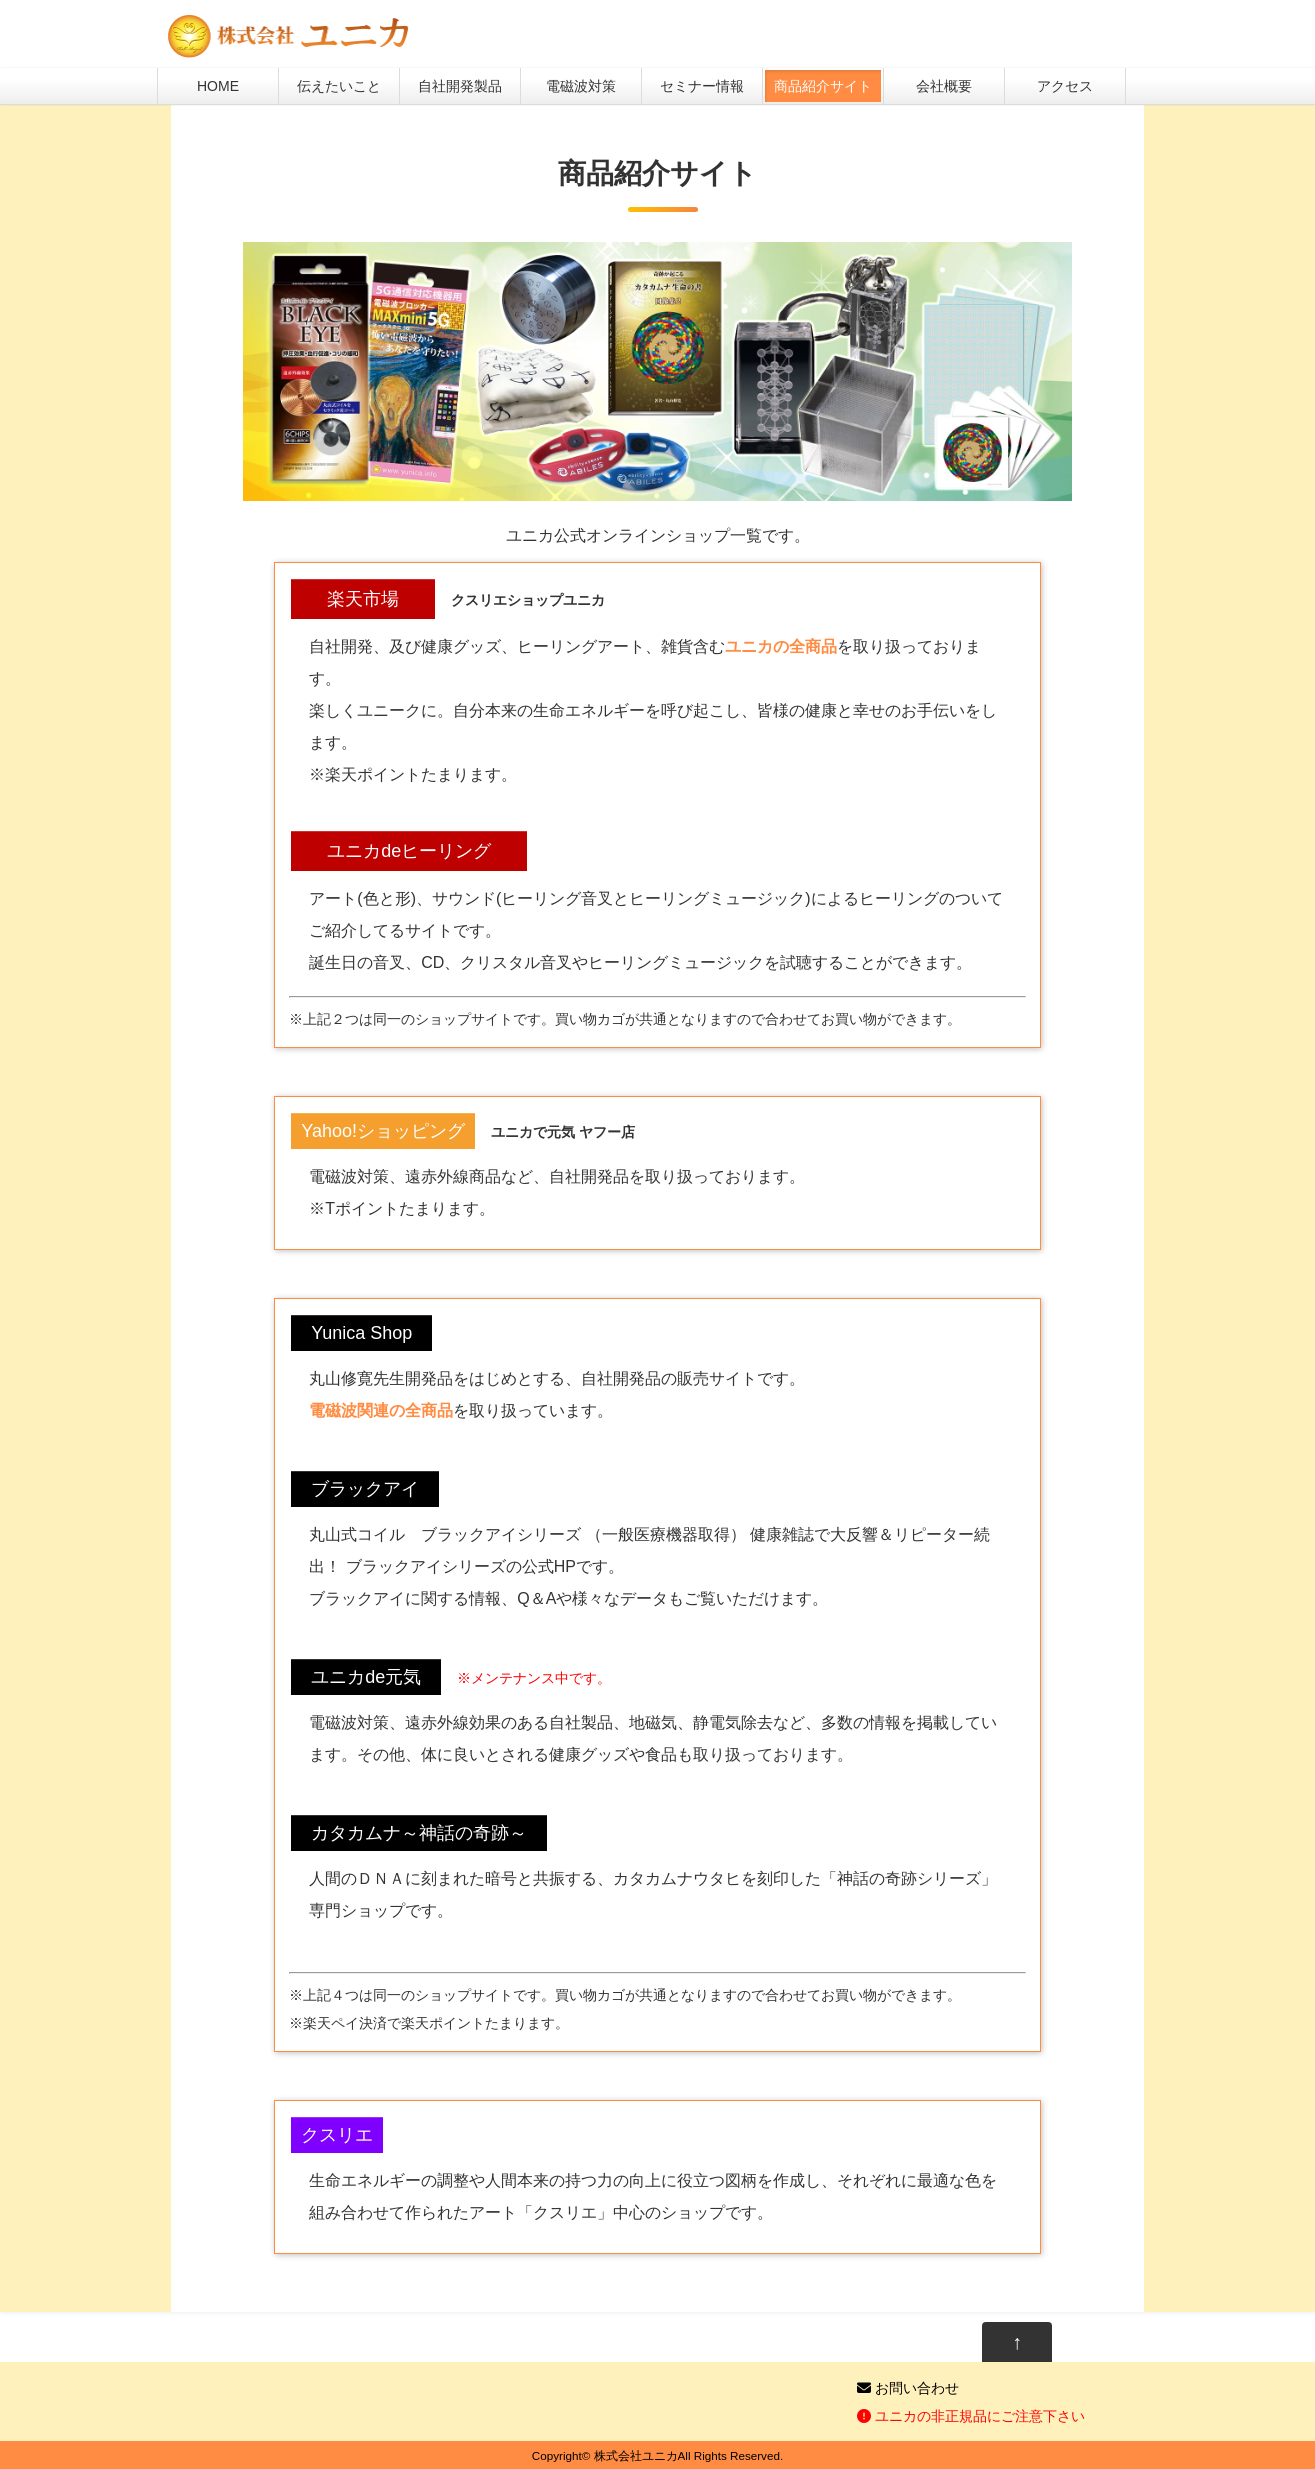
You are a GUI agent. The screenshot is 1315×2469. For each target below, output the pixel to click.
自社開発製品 (460, 86)
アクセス (1065, 86)
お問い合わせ (908, 2388)
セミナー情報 (702, 86)
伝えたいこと (339, 86)
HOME (218, 86)
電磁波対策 (581, 86)
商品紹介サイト (823, 86)
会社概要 (944, 86)
